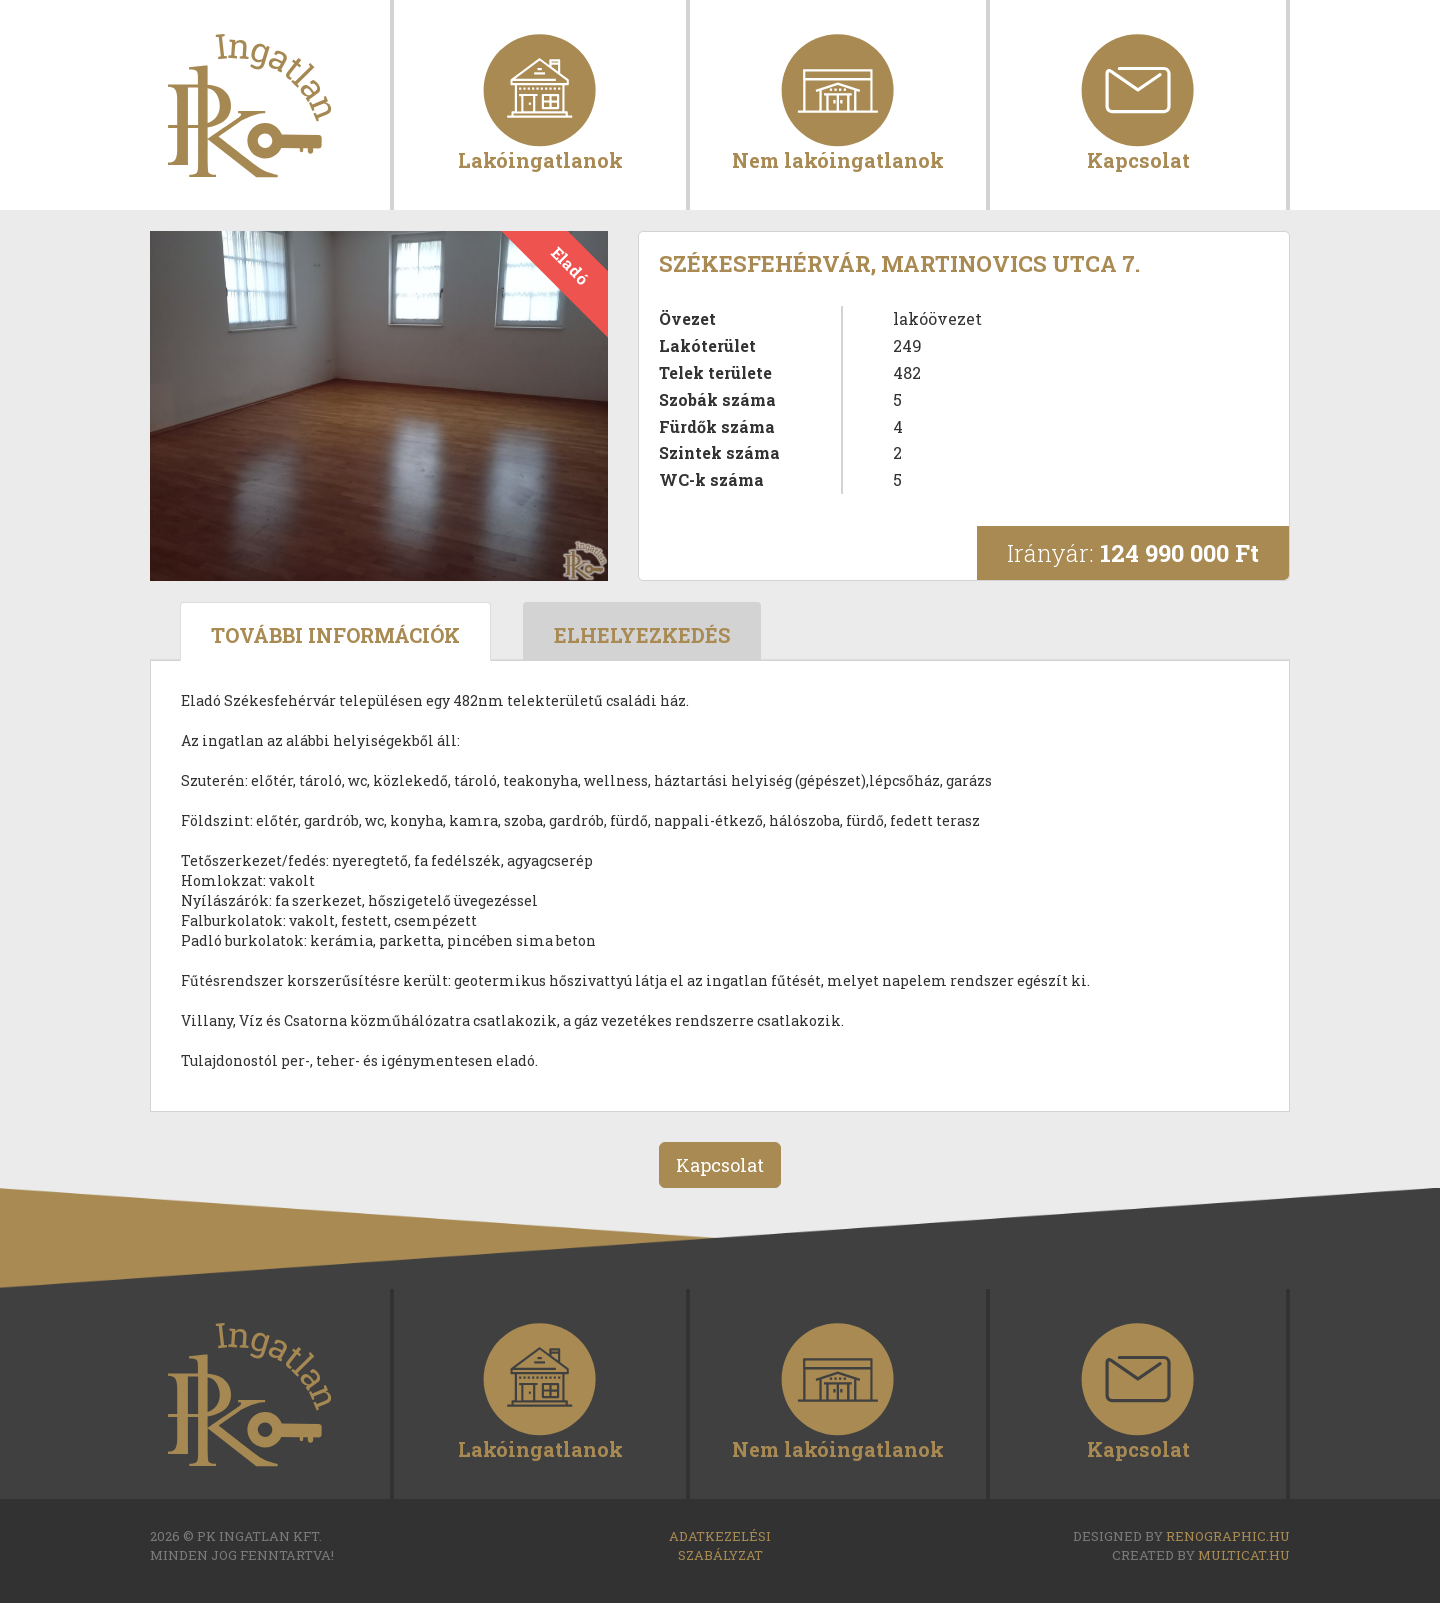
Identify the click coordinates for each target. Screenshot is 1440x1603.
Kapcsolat (1138, 158)
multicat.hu (1244, 1555)
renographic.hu (1228, 1536)
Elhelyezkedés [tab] (642, 635)
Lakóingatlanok (540, 158)
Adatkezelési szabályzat (720, 1545)
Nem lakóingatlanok (838, 158)
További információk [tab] (335, 635)
